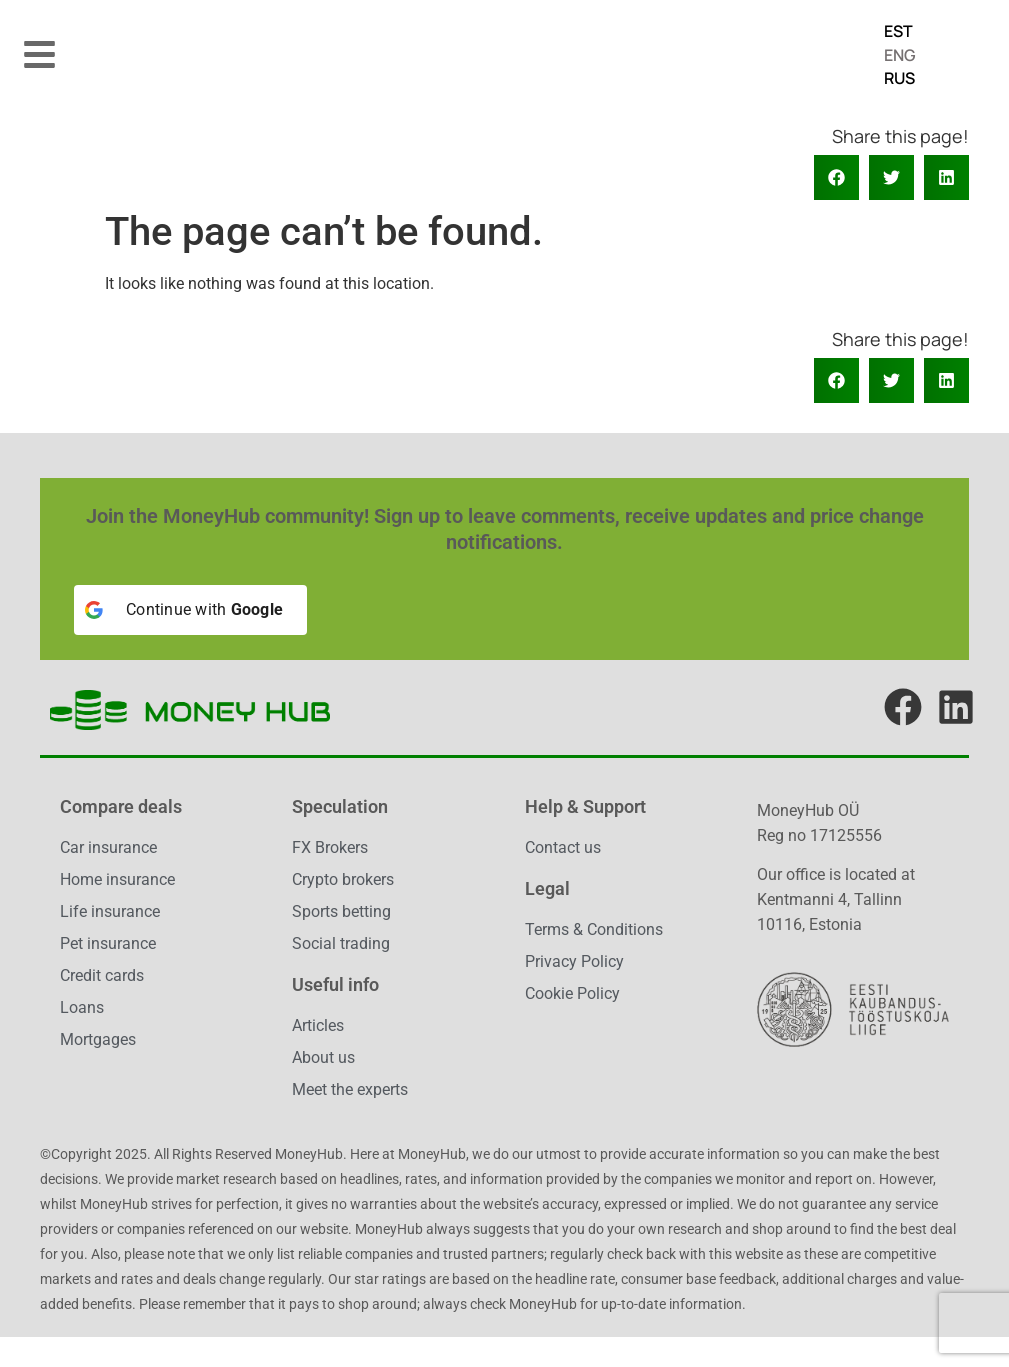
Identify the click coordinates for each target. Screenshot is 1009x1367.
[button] (40, 54)
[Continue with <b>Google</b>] (190, 610)
